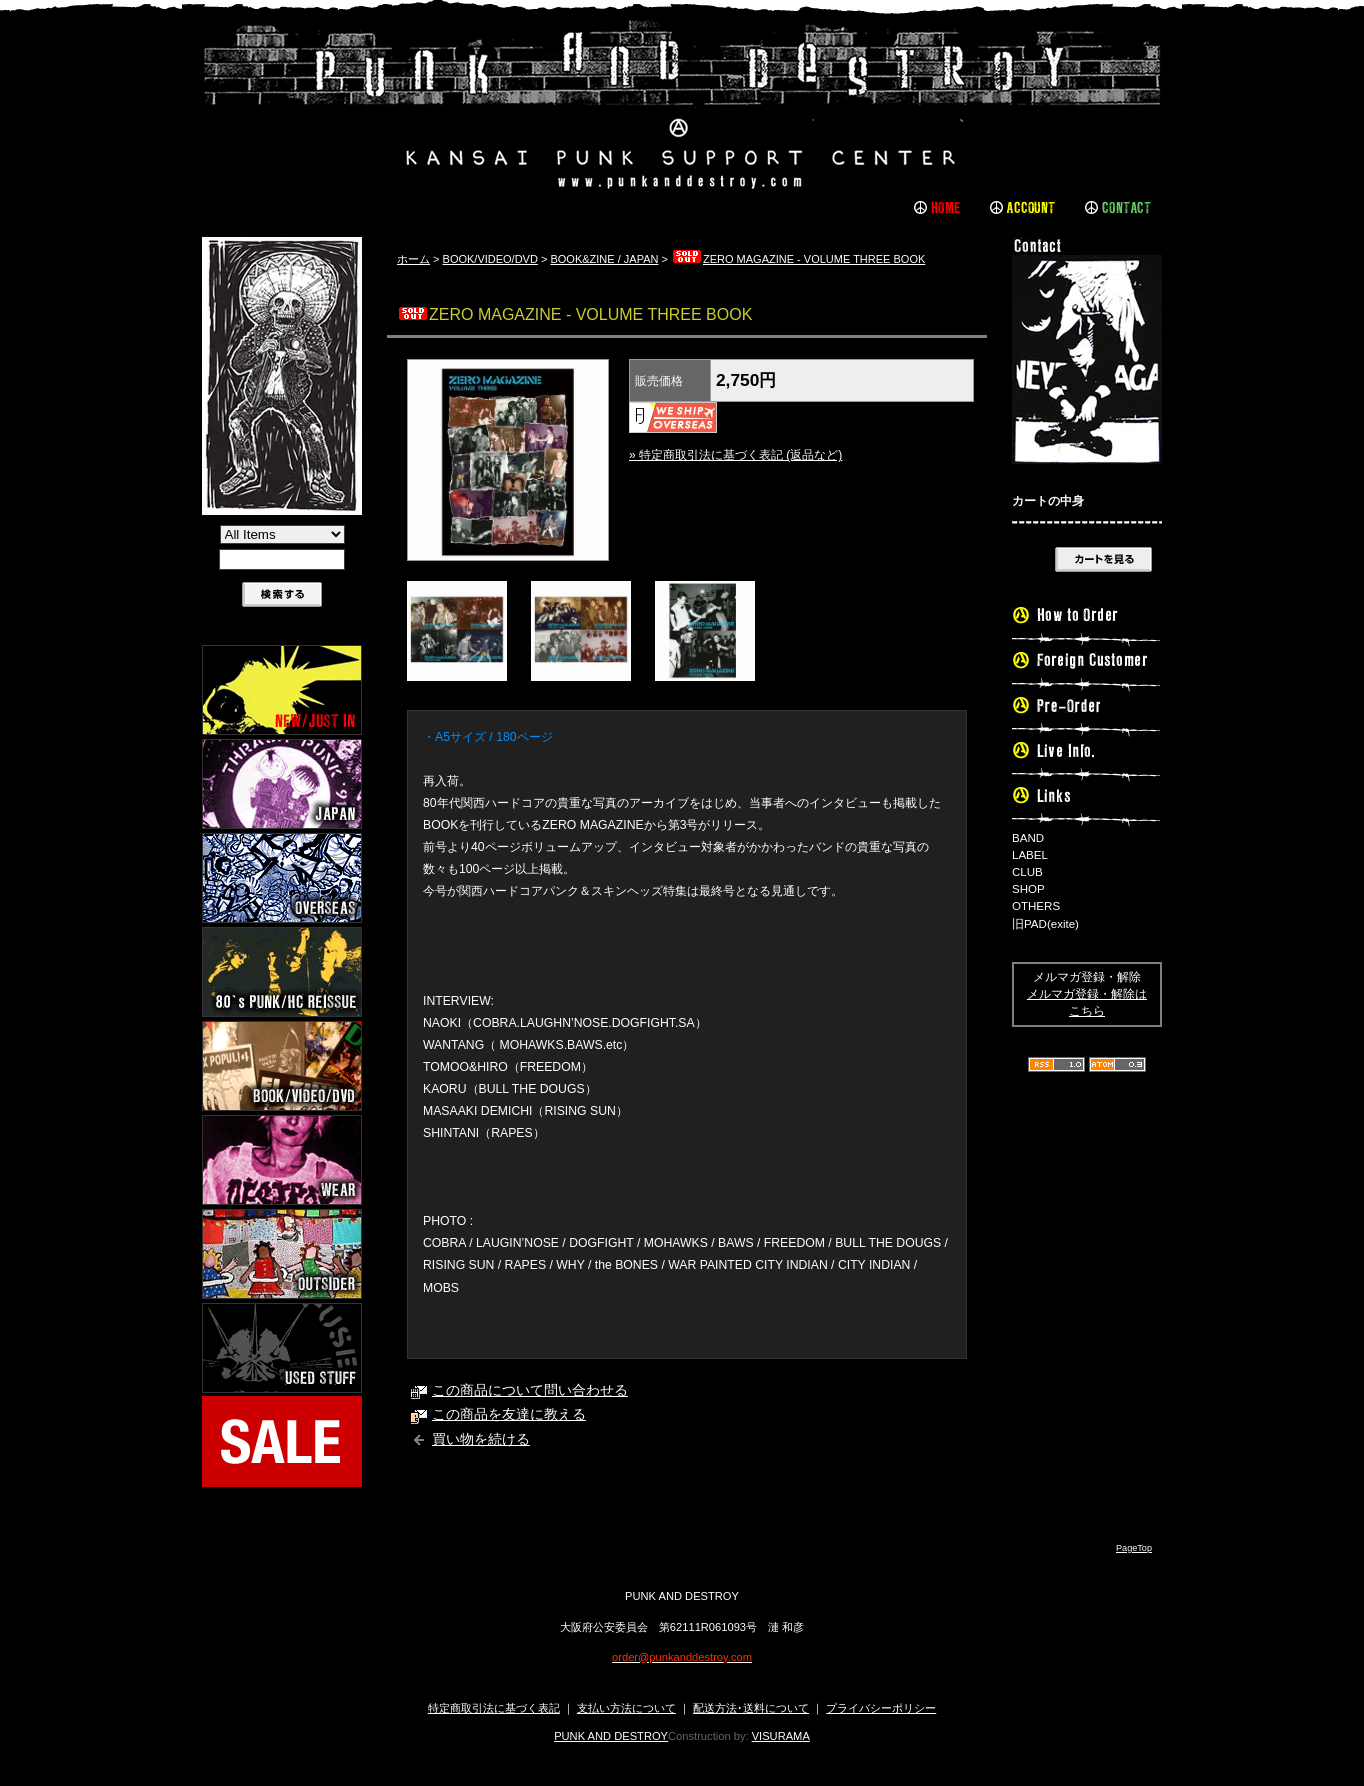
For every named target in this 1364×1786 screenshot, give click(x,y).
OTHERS (1036, 906)
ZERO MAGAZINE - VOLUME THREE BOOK (798, 259)
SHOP (1028, 889)
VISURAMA (781, 1736)
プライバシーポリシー (881, 1708)
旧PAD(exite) (1045, 924)
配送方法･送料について (751, 1708)
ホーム (413, 259)
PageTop (1134, 1548)
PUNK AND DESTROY (611, 1736)
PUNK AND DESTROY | (682, 105)
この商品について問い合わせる (530, 1390)
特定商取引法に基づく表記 (494, 1708)
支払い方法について (626, 1708)
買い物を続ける (481, 1439)
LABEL (1030, 855)
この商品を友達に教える (509, 1414)
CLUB (1027, 872)
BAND (1028, 838)
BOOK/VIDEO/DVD (490, 259)
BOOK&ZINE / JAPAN (604, 259)
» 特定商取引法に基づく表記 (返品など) (735, 455)
